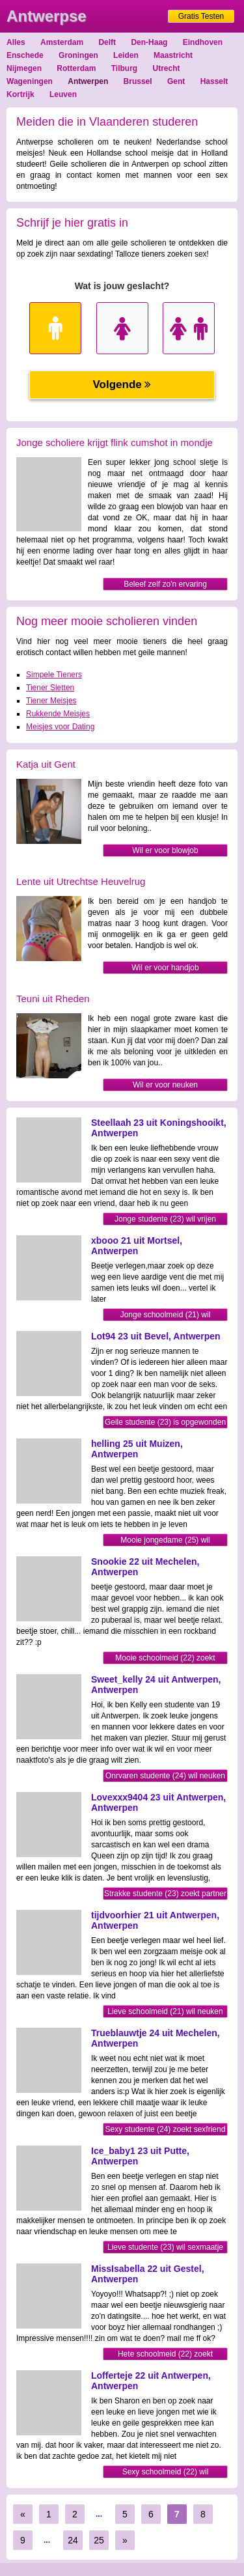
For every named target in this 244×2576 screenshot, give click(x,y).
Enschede (25, 55)
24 (73, 2540)
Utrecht (166, 68)
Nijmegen (24, 68)
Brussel (138, 81)
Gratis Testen (201, 16)
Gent (176, 81)
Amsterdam (61, 42)
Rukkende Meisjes (58, 713)
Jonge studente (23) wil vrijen (165, 1219)
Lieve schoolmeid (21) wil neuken (165, 2011)
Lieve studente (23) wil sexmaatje (165, 2247)
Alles (16, 42)
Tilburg (124, 68)
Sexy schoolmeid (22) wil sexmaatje (165, 2472)
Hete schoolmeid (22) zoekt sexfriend (165, 2354)
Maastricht (173, 55)
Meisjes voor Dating (60, 726)
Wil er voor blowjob (165, 850)
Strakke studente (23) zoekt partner (165, 1893)
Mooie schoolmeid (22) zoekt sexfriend (165, 1658)
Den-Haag (149, 42)
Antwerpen (88, 81)
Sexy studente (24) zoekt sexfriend (165, 2129)
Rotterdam (76, 68)
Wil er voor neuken (165, 1084)
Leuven (63, 94)
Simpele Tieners (54, 674)
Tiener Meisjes (51, 700)
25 (99, 2540)
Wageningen (30, 81)
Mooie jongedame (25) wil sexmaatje (165, 1541)
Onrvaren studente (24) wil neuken (165, 1775)
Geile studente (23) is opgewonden (165, 1422)
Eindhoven (203, 42)
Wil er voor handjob (164, 967)
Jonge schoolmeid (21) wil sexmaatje (165, 1315)
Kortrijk (20, 94)
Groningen (78, 55)
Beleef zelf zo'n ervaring (165, 584)
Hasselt (214, 81)
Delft (107, 42)
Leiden (126, 55)
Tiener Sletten (50, 687)
